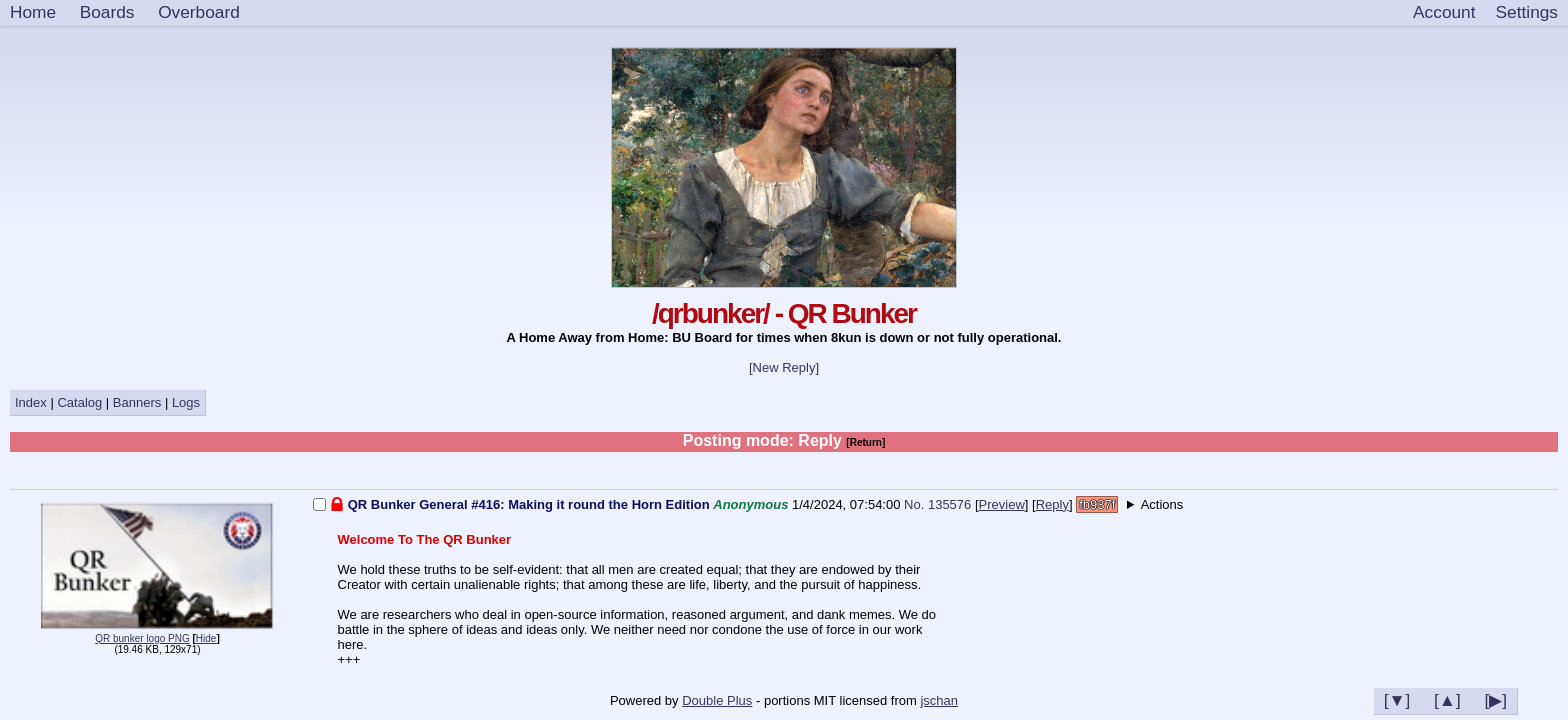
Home (33, 12)
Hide (206, 638)
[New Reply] (784, 367)
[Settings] (1527, 13)
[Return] (865, 442)
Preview (1002, 504)
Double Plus (717, 700)
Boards (107, 12)
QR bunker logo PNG (142, 638)
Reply (1052, 504)
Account (1444, 12)
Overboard (199, 12)
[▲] (1447, 700)
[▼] (1397, 700)
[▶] (1495, 700)
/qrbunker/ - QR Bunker (784, 313)
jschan (939, 700)
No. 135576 (939, 504)
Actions (1162, 504)
